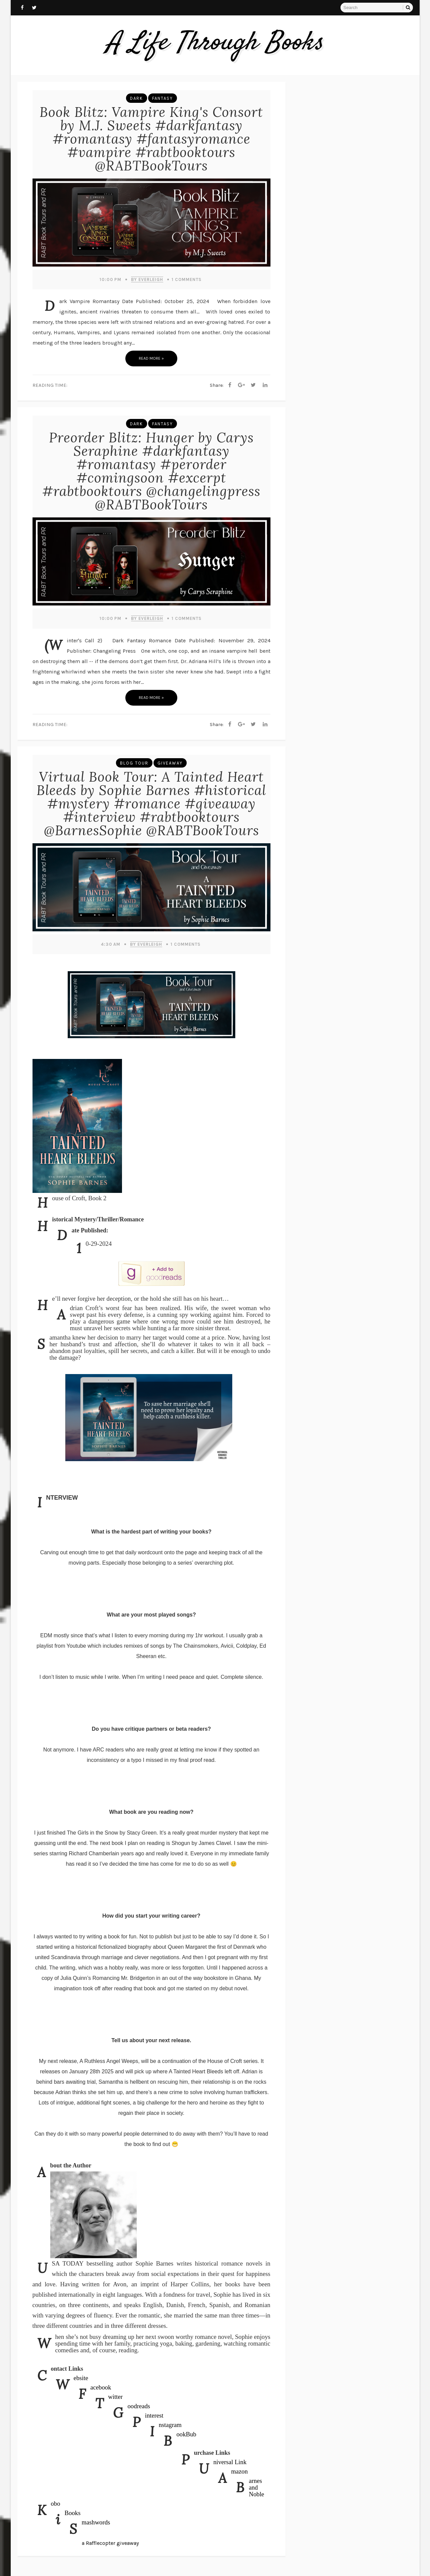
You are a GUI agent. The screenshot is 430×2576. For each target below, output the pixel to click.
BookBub (186, 2434)
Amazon (239, 2471)
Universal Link (230, 2461)
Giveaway (170, 763)
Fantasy (162, 98)
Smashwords (96, 2522)
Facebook (100, 2387)
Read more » (151, 358)
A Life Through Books (215, 43)
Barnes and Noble (256, 2487)
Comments (186, 279)
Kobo (55, 2503)
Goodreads (139, 2406)
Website (81, 2377)
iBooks (73, 2512)
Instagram (170, 2424)
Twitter (115, 2396)
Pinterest (154, 2415)
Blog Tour (134, 763)
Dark (136, 98)
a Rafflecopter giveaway (110, 2543)
